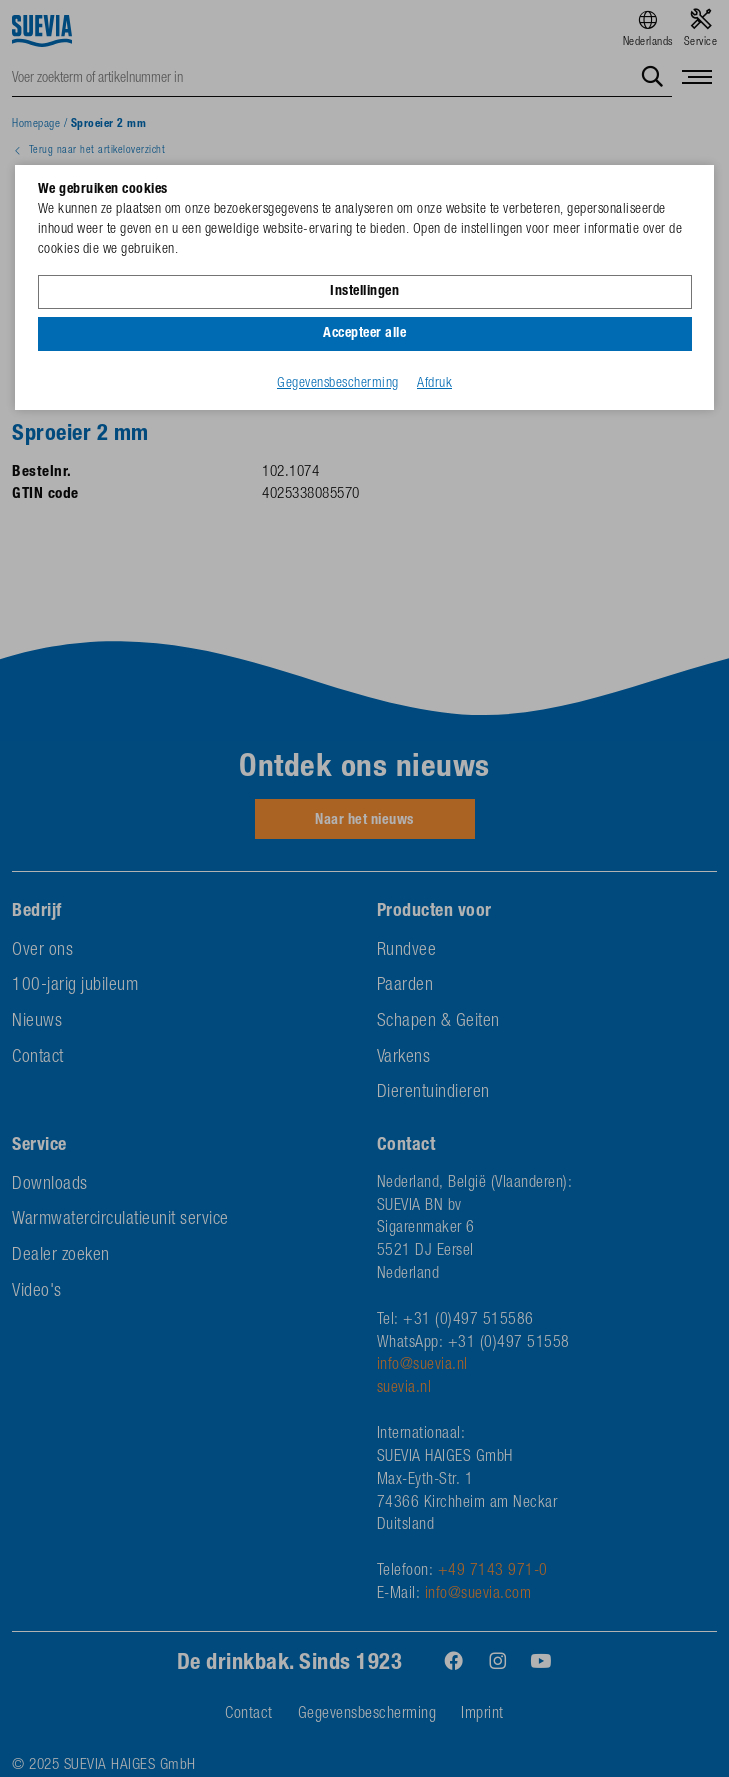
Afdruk (434, 384)
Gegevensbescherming (338, 384)
